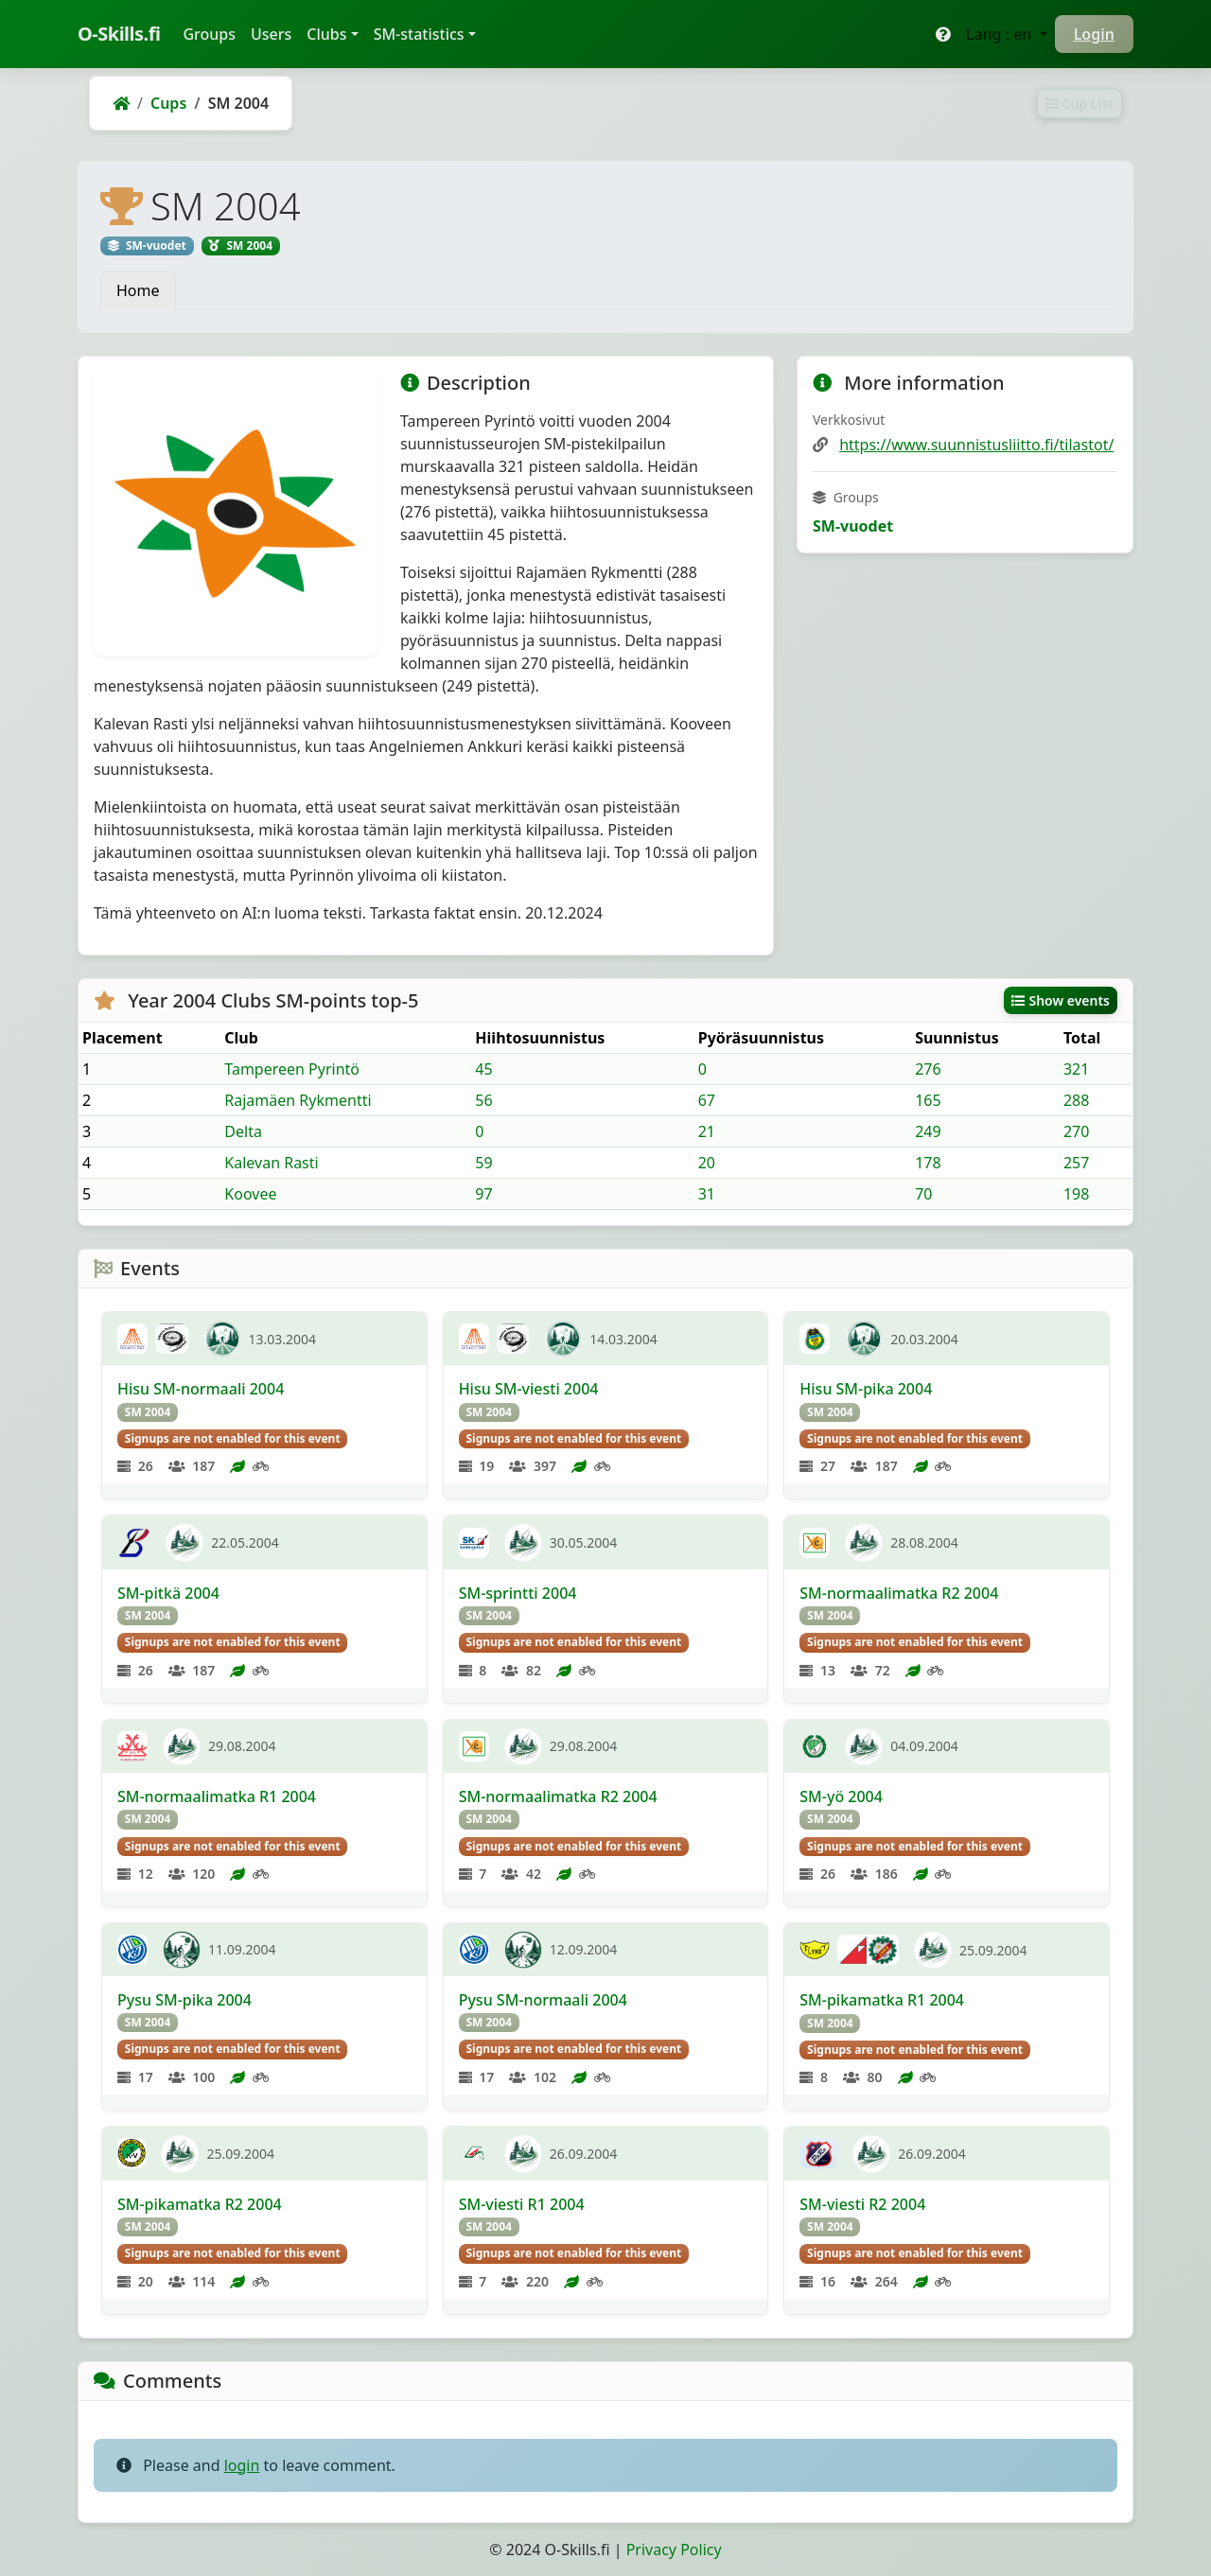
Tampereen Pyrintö (292, 1069)
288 (1076, 1100)
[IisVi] (814, 1338)
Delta (243, 1131)
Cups (168, 103)
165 (927, 1100)
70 (923, 1193)
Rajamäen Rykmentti (297, 1100)
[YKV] (131, 2153)
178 (927, 1162)
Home (138, 290)
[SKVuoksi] (133, 1543)
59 (483, 1162)
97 (483, 1193)
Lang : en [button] (1001, 34)
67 (706, 1100)
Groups (213, 33)
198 (1076, 1193)
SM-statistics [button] (419, 34)
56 (483, 1100)
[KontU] (132, 1338)
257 (1076, 1162)
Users (271, 34)
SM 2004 (148, 1412)
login (242, 2465)
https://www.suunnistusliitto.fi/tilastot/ (976, 444)
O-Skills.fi (119, 33)
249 (927, 1131)
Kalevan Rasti (271, 1162)
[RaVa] (474, 2153)
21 (706, 1131)
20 (706, 1162)
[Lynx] (814, 1950)
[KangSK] (474, 1543)
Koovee (250, 1193)
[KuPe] (132, 1746)
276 (927, 1069)
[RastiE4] (814, 1543)
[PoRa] (818, 2153)
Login (1094, 34)
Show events (1060, 1000)
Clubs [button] (326, 34)
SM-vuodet (853, 526)
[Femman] (814, 1746)
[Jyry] (868, 1950)
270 (1076, 1131)
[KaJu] (132, 1950)
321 (1076, 1069)
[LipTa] (171, 1338)
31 (706, 1193)
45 (483, 1069)
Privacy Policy (674, 2549)
